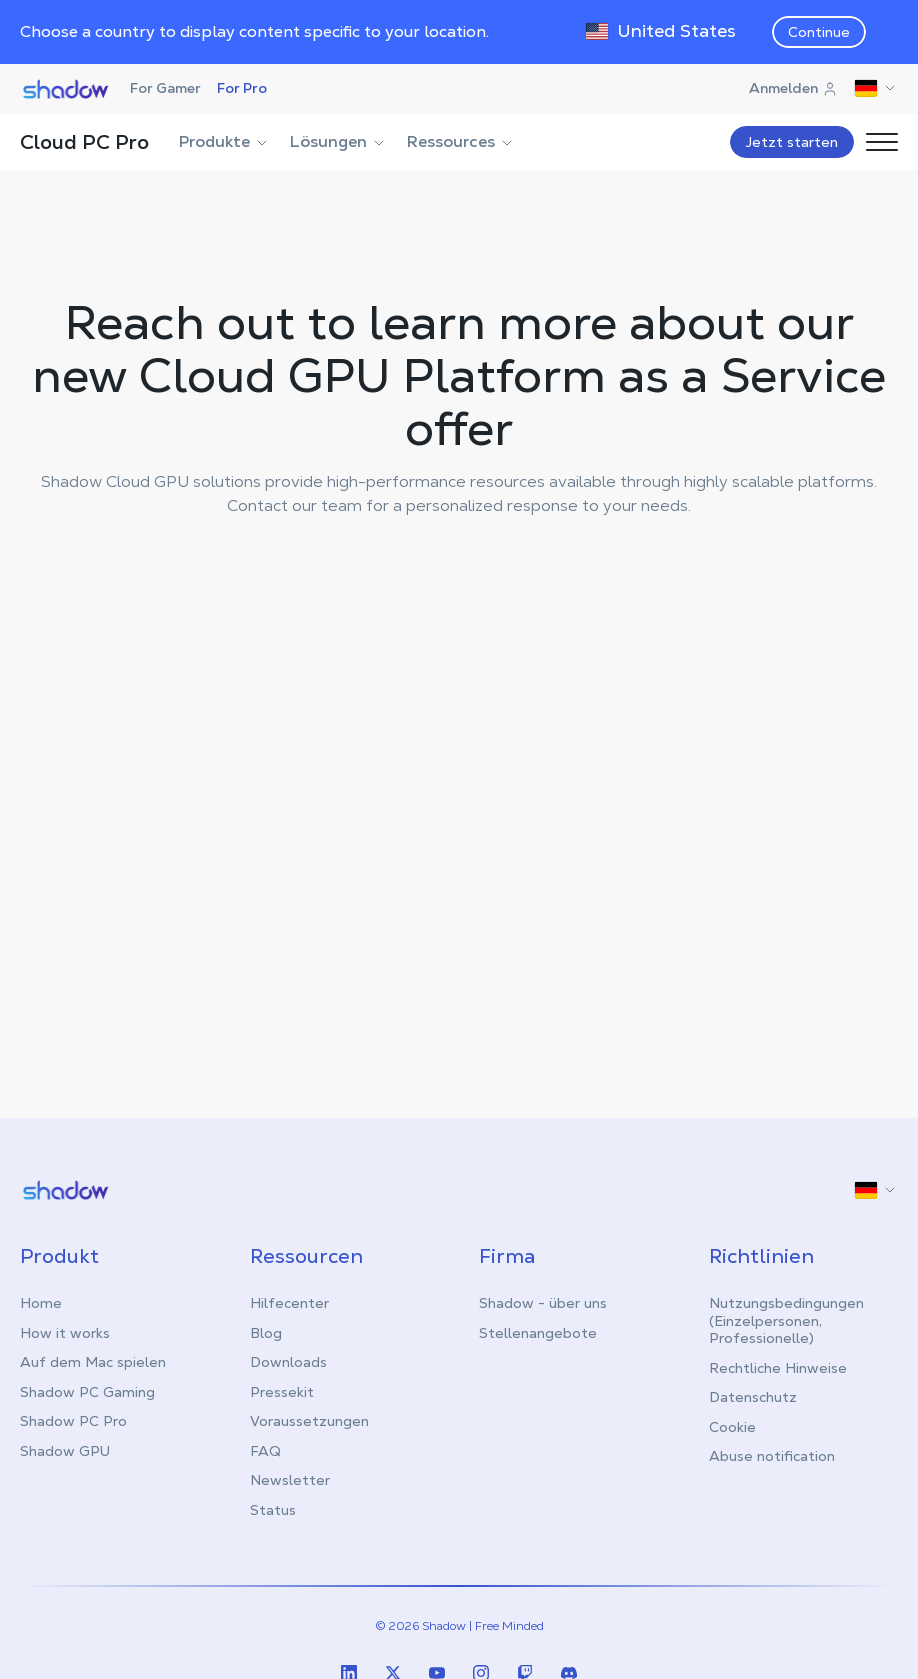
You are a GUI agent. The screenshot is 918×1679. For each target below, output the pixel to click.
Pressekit (282, 1391)
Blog (266, 1332)
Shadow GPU (65, 1450)
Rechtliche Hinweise (778, 1367)
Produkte (224, 141)
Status (273, 1509)
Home (41, 1302)
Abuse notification (772, 1455)
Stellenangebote (538, 1332)
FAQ (265, 1450)
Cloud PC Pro (84, 142)
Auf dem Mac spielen (93, 1361)
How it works (65, 1332)
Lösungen (338, 141)
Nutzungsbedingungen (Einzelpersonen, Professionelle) (786, 1319)
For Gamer (165, 88)
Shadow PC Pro (73, 1420)
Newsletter (290, 1479)
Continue (819, 32)
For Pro (242, 88)
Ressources (461, 141)
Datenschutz (753, 1396)
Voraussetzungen (309, 1420)
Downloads (288, 1361)
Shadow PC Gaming (87, 1391)
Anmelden (793, 88)
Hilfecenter (289, 1302)
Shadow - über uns (543, 1302)
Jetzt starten (792, 142)
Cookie (732, 1426)
